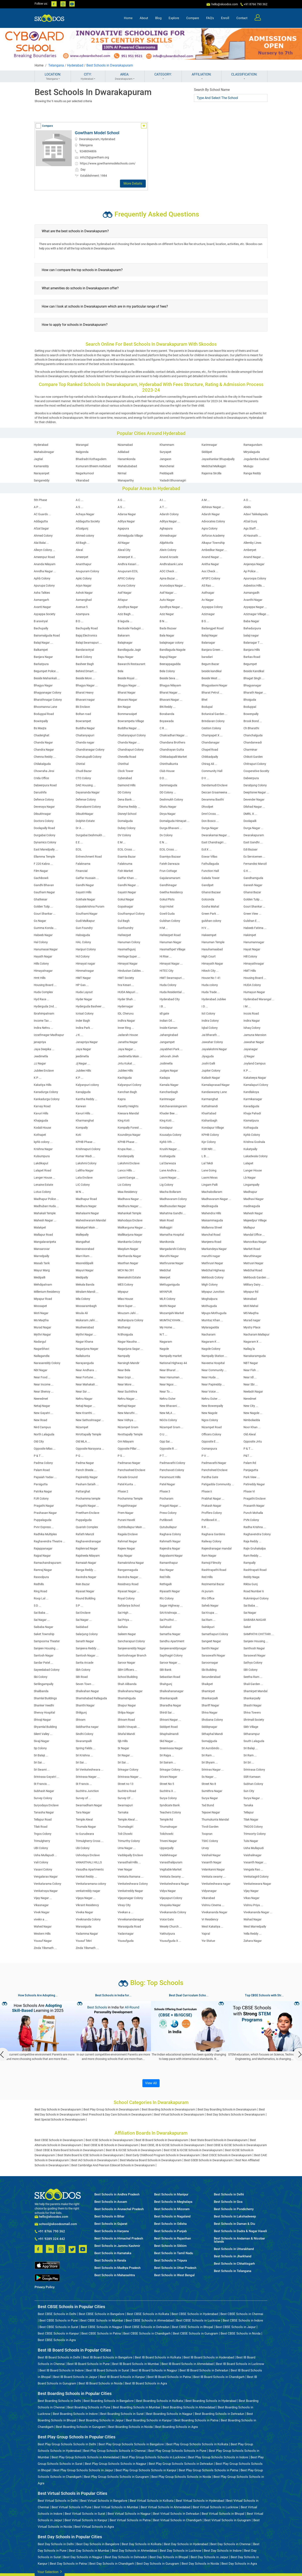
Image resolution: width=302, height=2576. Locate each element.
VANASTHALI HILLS (89, 1862)
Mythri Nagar (42, 1334)
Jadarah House (128, 1035)
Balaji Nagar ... (43, 642)
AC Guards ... (42, 514)
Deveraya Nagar (44, 806)
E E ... (79, 842)
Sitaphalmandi (169, 1734)
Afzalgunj (82, 528)
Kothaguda (250, 1127)
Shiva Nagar (209, 1712)
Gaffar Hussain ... (87, 878)
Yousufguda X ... (170, 1940)
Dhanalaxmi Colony (88, 806)
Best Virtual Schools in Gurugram (227, 2520)
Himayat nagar (85, 963)
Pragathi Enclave (254, 1498)
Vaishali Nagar (211, 1855)
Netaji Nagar (42, 1405)
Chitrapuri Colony (254, 764)
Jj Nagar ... (83, 1063)
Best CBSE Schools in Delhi (57, 2314)
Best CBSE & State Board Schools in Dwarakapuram (69, 2150)
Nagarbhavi (41, 1348)
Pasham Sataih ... (87, 1484)
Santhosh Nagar (254, 1648)
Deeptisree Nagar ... (256, 792)
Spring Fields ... (85, 1748)
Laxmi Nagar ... (170, 1177)
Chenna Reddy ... (45, 756)
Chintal (80, 764)
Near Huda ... (210, 1377)
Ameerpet (82, 557)
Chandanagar (211, 742)
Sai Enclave (83, 1612)
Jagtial (38, 459)
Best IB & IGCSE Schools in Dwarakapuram (133, 2150)
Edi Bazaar (250, 849)
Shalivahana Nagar (130, 1691)
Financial (81, 871)
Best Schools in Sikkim (170, 2245)
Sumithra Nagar (212, 1791)
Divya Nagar (168, 813)
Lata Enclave (84, 1177)
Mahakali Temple (45, 1213)
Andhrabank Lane (171, 564)
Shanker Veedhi (44, 1705)
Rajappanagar (43, 1548)
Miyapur (123, 1291)
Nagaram (166, 1341)
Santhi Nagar (210, 1648)
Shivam (80, 1719)
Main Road (167, 1220)
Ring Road (40, 1591)
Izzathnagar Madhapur (49, 1035)
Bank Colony (84, 657)
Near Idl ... (250, 1377)
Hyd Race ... (41, 999)
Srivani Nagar (168, 1776)
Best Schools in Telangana (232, 2271)
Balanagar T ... (253, 642)
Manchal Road (211, 1234)
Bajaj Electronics (86, 635)
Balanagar (208, 642)
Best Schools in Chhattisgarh (234, 2263)
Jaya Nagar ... (127, 1049)
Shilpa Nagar (126, 1712)
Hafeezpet (124, 935)
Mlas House (125, 1298)
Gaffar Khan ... (127, 878)
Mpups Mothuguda (214, 1313)
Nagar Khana (84, 1341)
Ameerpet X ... (127, 557)
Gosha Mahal (210, 906)
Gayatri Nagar (127, 892)
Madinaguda (210, 1206)
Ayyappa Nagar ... (255, 607)
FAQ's (210, 18)
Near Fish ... (251, 1370)
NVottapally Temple (88, 1434)
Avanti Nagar (42, 607)
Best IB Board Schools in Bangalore (107, 2357)
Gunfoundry (125, 928)
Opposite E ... (210, 1441)
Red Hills (207, 1577)
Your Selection (49, 2571)
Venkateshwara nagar (216, 1883)
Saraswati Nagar (254, 1655)
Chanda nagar (85, 742)
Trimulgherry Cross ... (89, 1841)
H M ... (164, 928)
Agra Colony (209, 528)
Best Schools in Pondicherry (234, 2209)
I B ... (163, 1006)
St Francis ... (42, 1784)
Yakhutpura (167, 1933)
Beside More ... (85, 678)
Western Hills (42, 1933)
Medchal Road (252, 1270)
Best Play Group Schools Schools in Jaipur (83, 2470)
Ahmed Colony (43, 535)
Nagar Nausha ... (129, 1341)
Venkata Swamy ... (172, 1876)
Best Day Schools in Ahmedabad (134, 2551)
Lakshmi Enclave (128, 1163)
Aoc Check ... (210, 571)
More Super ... (127, 1306)
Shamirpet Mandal (255, 1691)
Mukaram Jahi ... (87, 1320)
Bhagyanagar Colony (47, 692)
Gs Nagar (40, 920)
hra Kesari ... (126, 985)
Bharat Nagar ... (170, 692)
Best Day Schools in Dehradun (126, 2557)
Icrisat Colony (85, 1013)
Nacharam (208, 1334)
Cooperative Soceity (256, 771)
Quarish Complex (87, 1527)
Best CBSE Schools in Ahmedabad (150, 2320)
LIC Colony (83, 1184)
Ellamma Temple (44, 856)
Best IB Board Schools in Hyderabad (209, 2357)
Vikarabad (82, 480)
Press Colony (168, 1512)
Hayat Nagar (251, 949)
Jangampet (167, 1042)
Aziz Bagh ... (126, 614)
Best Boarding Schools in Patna (196, 2420)
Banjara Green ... (212, 649)
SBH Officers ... (127, 1669)
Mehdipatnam (43, 1284)
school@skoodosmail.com (56, 2224)
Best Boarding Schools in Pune (88, 2407)
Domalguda (125, 821)
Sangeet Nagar (211, 1641)
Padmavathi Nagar (214, 1463)
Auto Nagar (167, 599)
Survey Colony (43, 1798)
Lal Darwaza (168, 1163)
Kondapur (166, 1127)
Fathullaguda (210, 863)
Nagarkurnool (85, 473)
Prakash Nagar (211, 1505)
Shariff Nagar (210, 1705)
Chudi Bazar (84, 771)
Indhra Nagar (126, 1020)
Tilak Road (40, 1826)
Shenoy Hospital (44, 1712)
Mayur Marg (42, 1270)
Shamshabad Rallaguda (91, 1698)
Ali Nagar (124, 542)
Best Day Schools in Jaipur (209, 2557)
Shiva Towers (252, 1712)
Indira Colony (210, 1020)
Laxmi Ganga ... (128, 1177)
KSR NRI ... (209, 1149)
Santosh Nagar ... (87, 1655)
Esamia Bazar (127, 856)
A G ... (121, 500)
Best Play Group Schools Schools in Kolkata (197, 2444)
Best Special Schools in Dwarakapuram (60, 2119)
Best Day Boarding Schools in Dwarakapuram (227, 2109)
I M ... (247, 1006)
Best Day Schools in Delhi (56, 2544)
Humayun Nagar (254, 992)
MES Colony (125, 1284)
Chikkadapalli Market (173, 756)
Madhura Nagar (86, 1206)
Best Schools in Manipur (171, 2194)
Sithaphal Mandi (212, 1734)
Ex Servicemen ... (254, 856)
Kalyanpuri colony (87, 1084)
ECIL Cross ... (126, 849)
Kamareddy (41, 466)
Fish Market (125, 871)
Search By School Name (212, 90)
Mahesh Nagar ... (45, 1220)
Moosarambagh (86, 1306)
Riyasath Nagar (170, 1591)
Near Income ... (43, 1384)
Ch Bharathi (251, 728)
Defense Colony (86, 799)
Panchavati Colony (172, 1470)
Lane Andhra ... (170, 1170)
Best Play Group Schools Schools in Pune (177, 2451)
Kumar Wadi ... (85, 1156)
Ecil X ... (207, 849)
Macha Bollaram (170, 1191)
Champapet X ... (212, 735)
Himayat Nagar (128, 963)
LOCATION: (52, 76)
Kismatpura (251, 1120)
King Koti (123, 1120)
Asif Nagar (124, 592)
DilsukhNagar (84, 813)
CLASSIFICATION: (244, 76)
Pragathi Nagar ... (87, 1505)
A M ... (206, 500)
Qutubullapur (168, 1527)
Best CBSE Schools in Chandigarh (147, 2333)
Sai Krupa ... (209, 1612)
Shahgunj (166, 1684)
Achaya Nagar (85, 514)
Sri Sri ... (248, 1762)
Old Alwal (249, 1434)
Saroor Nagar (126, 1662)
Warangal (82, 444)
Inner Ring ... (126, 1027)
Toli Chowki (125, 1833)
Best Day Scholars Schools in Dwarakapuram (236, 2114)
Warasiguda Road (129, 1926)
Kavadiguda (251, 1106)
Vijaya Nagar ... (86, 1898)
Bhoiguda (249, 699)
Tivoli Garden (210, 1826)
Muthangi (124, 1327)
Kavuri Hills (41, 1113)
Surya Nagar (210, 1798)
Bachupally (41, 628)
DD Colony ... (168, 792)
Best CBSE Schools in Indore (243, 2320)
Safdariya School (129, 1605)
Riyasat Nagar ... (128, 1591)
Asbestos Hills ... (254, 585)
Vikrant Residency (87, 1905)
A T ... (163, 507)
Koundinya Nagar (129, 1134)
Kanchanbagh (169, 1092)
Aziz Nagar (167, 614)
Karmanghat (210, 1099)
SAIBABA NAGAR (254, 1619)
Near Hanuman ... (171, 1377)
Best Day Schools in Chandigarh (111, 2564)
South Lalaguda (253, 1741)
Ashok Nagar (84, 592)
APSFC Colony (211, 578)
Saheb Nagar (210, 1605)
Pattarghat (83, 1491)
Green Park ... (210, 913)
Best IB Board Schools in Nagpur (154, 2370)
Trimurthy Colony (129, 1841)
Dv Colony (166, 835)
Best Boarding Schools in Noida (130, 2427)
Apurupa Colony (44, 585)
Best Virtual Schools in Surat (85, 2514)
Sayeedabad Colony (47, 1669)
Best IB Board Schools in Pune (88, 2364)
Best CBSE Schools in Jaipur (236, 2327)
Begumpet (250, 664)
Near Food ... (42, 1377)
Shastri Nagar (252, 1705)
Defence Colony (44, 799)
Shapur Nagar (127, 1705)
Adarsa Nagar (127, 514)
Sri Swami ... (42, 1769)
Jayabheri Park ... (171, 1049)
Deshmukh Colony (171, 799)
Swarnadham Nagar (89, 1805)
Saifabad (165, 1627)
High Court (209, 956)
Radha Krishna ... (254, 1527)
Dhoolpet (207, 806)
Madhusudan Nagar (173, 1206)
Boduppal (249, 706)
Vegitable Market (171, 1869)
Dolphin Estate (85, 821)
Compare (192, 18)
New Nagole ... (252, 1413)
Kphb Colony (251, 1134)
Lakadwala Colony (255, 1156)
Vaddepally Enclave (130, 1855)
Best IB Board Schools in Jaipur (75, 2377)
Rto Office (208, 1598)
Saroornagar (210, 1662)
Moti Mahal (250, 1306)
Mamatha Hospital (172, 1234)
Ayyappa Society (44, 614)
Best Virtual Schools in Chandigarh (177, 2520)
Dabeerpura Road (45, 785)
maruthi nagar (211, 1256)
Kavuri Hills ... (84, 1113)
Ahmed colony (85, 535)
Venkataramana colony (91, 1883)
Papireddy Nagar (87, 1477)
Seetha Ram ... (252, 1677)
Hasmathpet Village (172, 949)
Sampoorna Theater (47, 1641)
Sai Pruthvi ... (168, 1619)
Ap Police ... (251, 571)
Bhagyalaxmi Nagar (214, 685)
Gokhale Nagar (85, 899)
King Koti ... (167, 1120)
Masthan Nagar (128, 1263)
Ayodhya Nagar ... (171, 607)
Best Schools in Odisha (170, 2223)
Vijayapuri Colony (171, 1898)
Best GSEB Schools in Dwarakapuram (208, 2160)
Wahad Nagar (252, 1919)
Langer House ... (44, 1177)
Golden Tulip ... (253, 899)
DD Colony (124, 792)
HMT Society (126, 978)
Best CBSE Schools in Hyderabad (195, 2314)
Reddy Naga (251, 1577)
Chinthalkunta (169, 764)
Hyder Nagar (84, 999)
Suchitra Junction (87, 1791)
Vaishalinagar (252, 1855)
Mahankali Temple (129, 1213)
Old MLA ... (83, 1441)
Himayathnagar (253, 963)
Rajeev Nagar (126, 1548)
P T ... (163, 1455)
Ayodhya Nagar (128, 607)
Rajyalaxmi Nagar (171, 1555)
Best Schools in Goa (228, 2201)
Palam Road (42, 1470)
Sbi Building (209, 1669)
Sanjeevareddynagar (173, 1648)
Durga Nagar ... (253, 828)
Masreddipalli (84, 1263)
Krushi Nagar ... (170, 1149)
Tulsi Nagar (250, 1841)
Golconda (208, 899)
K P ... (247, 1070)
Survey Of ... (125, 1798)
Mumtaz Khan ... (212, 1320)
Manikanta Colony (129, 1241)
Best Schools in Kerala (110, 2260)
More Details (133, 183)
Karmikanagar (252, 1099)
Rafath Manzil (85, 1534)
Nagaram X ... (252, 1341)
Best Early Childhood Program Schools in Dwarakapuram (163, 2155)
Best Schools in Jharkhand (232, 2256)
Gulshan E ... (251, 920)
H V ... (205, 928)
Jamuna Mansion (254, 1035)
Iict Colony (208, 1013)
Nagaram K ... (211, 1341)
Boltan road (83, 714)
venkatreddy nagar (88, 1891)
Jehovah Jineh (169, 1056)
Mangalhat (83, 1241)
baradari (207, 657)
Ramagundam (252, 444)
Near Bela (124, 1370)
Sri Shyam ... (210, 1762)
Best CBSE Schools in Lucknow (198, 2320)
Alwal (79, 550)
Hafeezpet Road (170, 935)
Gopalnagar (125, 906)
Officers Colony (211, 1434)
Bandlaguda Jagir (129, 649)
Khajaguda (41, 1120)
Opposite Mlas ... (45, 1448)
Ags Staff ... (251, 528)
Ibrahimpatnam (44, 1013)
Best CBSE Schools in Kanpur (58, 2333)
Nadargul (40, 1341)
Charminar (250, 749)
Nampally (124, 1356)
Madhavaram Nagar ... (216, 1199)
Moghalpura (209, 1298)
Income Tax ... (43, 1020)
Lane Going (209, 1170)
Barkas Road (251, 657)
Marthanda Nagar (129, 1256)
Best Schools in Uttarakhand (234, 2249)
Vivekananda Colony (173, 1912)
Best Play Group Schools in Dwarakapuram (111, 2109)
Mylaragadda (210, 1327)
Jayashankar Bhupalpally (218, 459)
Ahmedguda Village (130, 535)
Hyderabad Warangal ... (258, 999)
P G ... (79, 1455)
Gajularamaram (170, 878)
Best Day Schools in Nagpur (82, 2557)
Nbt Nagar (40, 1370)
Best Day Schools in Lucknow (180, 2551)
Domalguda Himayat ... (175, 821)
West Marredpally (254, 1926)
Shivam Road (126, 1719)
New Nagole (209, 1413)
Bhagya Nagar (43, 685)
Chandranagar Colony (90, 749)
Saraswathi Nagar (213, 1655)
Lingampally (251, 1184)
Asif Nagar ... (168, 592)
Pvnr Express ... (44, 1527)
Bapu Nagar (125, 657)
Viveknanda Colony (88, 1919)
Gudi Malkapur (85, 920)
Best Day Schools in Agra (239, 2564)
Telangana (56, 65)
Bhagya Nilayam (170, 685)
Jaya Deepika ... (44, 1049)
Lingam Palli (209, 1184)
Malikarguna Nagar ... (132, 1227)
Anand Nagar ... (212, 557)
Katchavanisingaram (173, 1106)
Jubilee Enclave (44, 1070)
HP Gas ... (82, 985)
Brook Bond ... (252, 721)
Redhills (39, 1584)
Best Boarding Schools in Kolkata (159, 2401)
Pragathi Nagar (44, 1505)
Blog (158, 18)
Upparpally (167, 1848)
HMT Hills (249, 970)
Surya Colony (168, 1798)
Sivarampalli (84, 1741)
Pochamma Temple (130, 1498)
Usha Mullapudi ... (45, 1855)
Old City (39, 1441)
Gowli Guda (167, 913)
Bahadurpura (252, 628)
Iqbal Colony (210, 1027)
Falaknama (83, 863)
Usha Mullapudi (253, 1848)
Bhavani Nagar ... (171, 699)
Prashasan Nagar (45, 1512)
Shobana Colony (212, 1719)
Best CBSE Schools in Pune (58, 2320)
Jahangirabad (169, 1035)
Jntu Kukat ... (126, 1063)
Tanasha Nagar (44, 1812)
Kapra (122, 1099)
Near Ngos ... (168, 1384)
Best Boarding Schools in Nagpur (169, 2414)
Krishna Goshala (254, 1142)
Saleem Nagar (127, 1634)
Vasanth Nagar (211, 1862)
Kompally (82, 1127)
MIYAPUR (166, 1291)
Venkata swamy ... (214, 1876)
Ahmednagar (168, 535)
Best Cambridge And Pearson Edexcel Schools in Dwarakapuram (113, 2165)
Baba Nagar (251, 621)
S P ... (79, 1605)
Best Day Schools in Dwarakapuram (58, 2109)
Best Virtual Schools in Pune (71, 2507)
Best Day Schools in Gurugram (158, 2564)
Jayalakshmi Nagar (214, 1049)
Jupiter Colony (211, 1070)
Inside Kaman (168, 1027)
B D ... (79, 621)
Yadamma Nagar (87, 1933)
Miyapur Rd (250, 1291)
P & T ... (248, 1448)
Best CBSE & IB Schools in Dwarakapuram (111, 2145)
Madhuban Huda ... (46, 1206)
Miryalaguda (251, 452)
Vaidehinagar (168, 1855)
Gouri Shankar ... (254, 906)
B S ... (205, 621)
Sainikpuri (208, 1627)
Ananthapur (83, 564)
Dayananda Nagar (88, 792)
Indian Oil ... (167, 1020)
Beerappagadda (170, 664)
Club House (167, 771)
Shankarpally (251, 1698)
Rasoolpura (41, 1577)
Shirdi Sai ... (167, 1712)
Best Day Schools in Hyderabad (186, 2544)
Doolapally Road (44, 828)
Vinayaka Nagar (170, 1905)
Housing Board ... (254, 978)
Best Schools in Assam (110, 2201)
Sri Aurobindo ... (212, 1748)
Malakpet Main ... (87, 1227)
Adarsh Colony (169, 514)
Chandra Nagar (44, 749)
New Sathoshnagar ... (90, 1420)
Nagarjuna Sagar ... (130, 1348)
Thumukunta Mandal (215, 1819)
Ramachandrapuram (47, 1562)
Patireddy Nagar (254, 1484)
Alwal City (124, 550)
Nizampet (82, 1427)
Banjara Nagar (43, 657)
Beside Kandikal (253, 671)
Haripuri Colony (86, 949)
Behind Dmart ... (86, 671)
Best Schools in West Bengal (174, 2275)
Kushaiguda (167, 1156)
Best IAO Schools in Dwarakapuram (94, 2160)
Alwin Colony (168, 550)
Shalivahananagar (172, 1691)
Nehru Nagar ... (128, 1398)
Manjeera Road (211, 1241)
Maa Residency (127, 1191)
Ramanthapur (169, 1562)
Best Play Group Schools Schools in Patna (208, 2470)
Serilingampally (43, 1684)
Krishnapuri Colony (88, 1149)
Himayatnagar (43, 970)
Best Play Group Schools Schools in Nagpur (115, 2464)
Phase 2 (123, 1491)
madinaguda (251, 1206)
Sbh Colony (83, 1669)
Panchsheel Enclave (214, 1470)
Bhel (204, 699)
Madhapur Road (86, 1199)
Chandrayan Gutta (172, 749)
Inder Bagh (83, 1020)
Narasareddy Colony (47, 1363)
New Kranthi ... (85, 1413)
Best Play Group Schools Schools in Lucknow (154, 2457)
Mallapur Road (43, 1234)
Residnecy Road (128, 1584)
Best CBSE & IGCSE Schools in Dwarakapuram (237, 2145)
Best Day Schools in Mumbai (89, 2551)
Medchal (165, 1270)
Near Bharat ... (169, 1370)
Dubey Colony (126, 828)
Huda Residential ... (172, 992)
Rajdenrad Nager (87, 1548)
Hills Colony (41, 963)
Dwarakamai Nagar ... (216, 835)
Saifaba (123, 1627)
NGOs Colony (168, 1420)
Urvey (205, 1848)
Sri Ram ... (208, 1755)
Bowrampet (83, 721)
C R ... (163, 728)
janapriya (40, 1042)
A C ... (79, 500)
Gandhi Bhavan (44, 885)
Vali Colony (41, 1862)
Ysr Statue (208, 1940)
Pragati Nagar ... (170, 1505)
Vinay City (124, 1905)
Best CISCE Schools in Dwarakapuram (227, 2155)
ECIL (79, 849)
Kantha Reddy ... (86, 1099)
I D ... (205, 1006)
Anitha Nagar (210, 564)
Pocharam (166, 1498)
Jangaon (165, 459)
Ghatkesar (40, 899)
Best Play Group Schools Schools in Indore (218, 2457)
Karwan (81, 1106)
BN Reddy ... (168, 706)
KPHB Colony (210, 1134)
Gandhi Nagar (85, 885)
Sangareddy (41, 480)
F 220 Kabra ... (43, 863)
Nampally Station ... (214, 1356)
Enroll (225, 18)
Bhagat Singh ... (253, 678)
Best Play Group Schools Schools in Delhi (67, 2444)
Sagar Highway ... (171, 1605)
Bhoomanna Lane (45, 706)
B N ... (163, 621)
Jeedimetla (41, 1056)
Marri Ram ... (84, 1256)
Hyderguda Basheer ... (90, 1006)
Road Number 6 (253, 1591)
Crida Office (41, 778)
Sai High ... (124, 1612)
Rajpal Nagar (42, 1555)
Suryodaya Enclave (46, 1805)
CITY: (87, 76)
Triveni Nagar (168, 1841)
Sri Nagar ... (125, 1755)
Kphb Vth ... (167, 1142)
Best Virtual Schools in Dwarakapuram (179, 2114)
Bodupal (207, 706)
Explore (174, 18)
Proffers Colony (212, 1512)
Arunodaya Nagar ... (173, 585)
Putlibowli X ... (211, 1520)
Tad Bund (208, 1805)
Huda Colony (168, 985)
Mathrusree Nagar (172, 1263)
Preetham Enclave (87, 1512)
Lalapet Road (42, 1170)
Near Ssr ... (83, 1391)
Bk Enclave (83, 706)
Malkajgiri (166, 1227)
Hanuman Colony (129, 942)
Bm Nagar (124, 706)
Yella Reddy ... (252, 1933)
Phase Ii (207, 1491)
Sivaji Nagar (41, 1741)
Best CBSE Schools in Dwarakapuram (59, 2140)
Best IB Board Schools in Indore (61, 2370)
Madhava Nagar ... (130, 1199)
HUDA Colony (252, 985)
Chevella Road (127, 756)
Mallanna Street (212, 1227)
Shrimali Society (253, 1719)
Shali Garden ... (253, 1684)
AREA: (125, 76)
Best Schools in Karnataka (112, 2253)
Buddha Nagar (85, 728)
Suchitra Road (127, 1791)
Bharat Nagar (126, 692)
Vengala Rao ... (253, 1869)
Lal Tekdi (207, 1163)
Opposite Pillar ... (129, 1448)
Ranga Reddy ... (86, 1570)
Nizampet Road (212, 1427)
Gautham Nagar (44, 892)
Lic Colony (124, 1184)
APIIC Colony (126, 578)
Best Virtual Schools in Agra (94, 2527)
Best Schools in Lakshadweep (235, 2216)
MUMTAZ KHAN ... (171, 1320)
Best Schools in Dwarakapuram (109, 65)
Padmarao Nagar (129, 1463)
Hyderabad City (170, 999)
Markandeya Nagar (214, 1249)
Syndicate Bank (170, 1805)
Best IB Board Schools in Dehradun (204, 2370)
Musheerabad (85, 1327)
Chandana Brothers (172, 742)
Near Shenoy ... (43, 1391)
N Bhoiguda (125, 1334)
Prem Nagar (125, 1512)
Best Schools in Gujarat (110, 2223)
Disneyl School (127, 813)
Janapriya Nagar (87, 1042)
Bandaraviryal (85, 649)
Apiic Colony (84, 578)
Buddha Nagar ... (129, 728)
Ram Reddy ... (252, 1555)
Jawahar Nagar (253, 1042)
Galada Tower (211, 878)
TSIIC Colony (210, 1841)
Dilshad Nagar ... (254, 806)
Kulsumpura (42, 1156)
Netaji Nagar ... (85, 1405)
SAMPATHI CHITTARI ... (258, 1634)
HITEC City (166, 970)
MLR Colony (167, 1298)
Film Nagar (41, 871)
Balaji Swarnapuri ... (89, 642)
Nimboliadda (251, 1420)
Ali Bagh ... (83, 542)
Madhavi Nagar (253, 1199)
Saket (247, 1627)
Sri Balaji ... (250, 1748)
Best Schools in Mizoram (172, 2209)
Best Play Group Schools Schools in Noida (181, 2477)
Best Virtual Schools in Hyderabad (200, 2501)
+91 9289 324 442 (50, 2239)
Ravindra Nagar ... (129, 1577)
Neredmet (249, 1398)
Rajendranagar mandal (217, 1548)
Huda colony (210, 985)
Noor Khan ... (252, 1427)
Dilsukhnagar (42, 813)
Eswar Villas (209, 856)
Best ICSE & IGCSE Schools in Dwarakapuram (193, 2150)
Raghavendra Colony (257, 1534)
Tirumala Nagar (86, 1826)
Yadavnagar (126, 1933)
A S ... (79, 507)
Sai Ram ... (208, 1619)
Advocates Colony (213, 521)
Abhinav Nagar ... (213, 507)
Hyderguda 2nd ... (45, 1006)
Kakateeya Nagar (254, 1077)
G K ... (247, 871)
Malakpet (40, 1227)
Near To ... (166, 1391)
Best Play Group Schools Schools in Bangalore (131, 2444)
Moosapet (40, 1306)
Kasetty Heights (128, 1106)
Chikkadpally (210, 756)
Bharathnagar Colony (48, 699)
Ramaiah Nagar (86, 1562)
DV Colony (124, 835)
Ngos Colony (210, 1420)
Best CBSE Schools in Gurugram (195, 2333)
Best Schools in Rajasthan (172, 2238)
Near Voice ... (210, 1391)
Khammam (167, 444)
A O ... (247, 500)
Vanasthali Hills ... (129, 1862)
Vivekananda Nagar (214, 1912)
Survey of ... (83, 1798)
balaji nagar (251, 635)
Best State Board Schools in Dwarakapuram (219, 2140)
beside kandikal (211, 671)
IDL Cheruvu (126, 1013)
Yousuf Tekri (84, 1940)
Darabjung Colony (255, 785)
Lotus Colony (42, 1191)
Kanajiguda (83, 1092)
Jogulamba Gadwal (256, 459)
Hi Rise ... (166, 956)
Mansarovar (42, 1249)
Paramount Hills (170, 1477)
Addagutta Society (88, 521)
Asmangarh (41, 599)
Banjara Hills (251, 649)
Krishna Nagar (43, 1149)
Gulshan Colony (170, 920)
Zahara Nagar (252, 1940)
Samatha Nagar (170, 1634)
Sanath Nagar (85, 1641)
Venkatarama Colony (47, 1883)
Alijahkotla (166, 542)
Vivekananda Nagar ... (257, 1912)
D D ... (163, 778)
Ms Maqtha (41, 1320)
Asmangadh (251, 592)
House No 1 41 (211, 978)
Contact (241, 18)
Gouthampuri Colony (131, 913)
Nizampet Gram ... (171, 1427)
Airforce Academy (213, 535)
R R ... (205, 1527)
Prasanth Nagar (253, 1505)
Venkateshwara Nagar (174, 1883)
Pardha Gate (210, 1477)
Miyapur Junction (213, 1291)
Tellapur (248, 1812)
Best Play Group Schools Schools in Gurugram (116, 2477)
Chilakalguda (42, 764)
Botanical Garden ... (214, 714)
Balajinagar (125, 642)
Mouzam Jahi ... (128, 1313)
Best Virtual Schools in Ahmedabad (165, 2507)
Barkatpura (41, 664)
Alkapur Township (213, 542)
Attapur (123, 599)
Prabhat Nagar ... (213, 1498)
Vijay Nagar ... (43, 1898)
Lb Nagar (249, 1177)
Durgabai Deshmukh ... (90, 835)
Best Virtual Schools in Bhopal (223, 2514)
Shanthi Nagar (85, 1705)
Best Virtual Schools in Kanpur (86, 2520)
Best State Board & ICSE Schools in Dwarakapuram (90, 2155)
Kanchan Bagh (127, 1092)
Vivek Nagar (41, 1912)
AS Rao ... (208, 585)
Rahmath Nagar (170, 1541)
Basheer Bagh (85, 664)
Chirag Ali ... (209, 764)
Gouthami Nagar (87, 913)
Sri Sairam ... (168, 1762)
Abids (247, 507)
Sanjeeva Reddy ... (87, 1648)
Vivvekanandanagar (131, 1919)
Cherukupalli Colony (89, 756)
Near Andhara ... (86, 1370)
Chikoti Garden (253, 756)
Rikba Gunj (250, 1584)
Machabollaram (212, 1191)
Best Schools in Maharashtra (114, 2275)
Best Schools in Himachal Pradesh (118, 2238)
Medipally (82, 1277)
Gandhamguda (253, 878)
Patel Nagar (167, 1484)
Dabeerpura (251, 778)
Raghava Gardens (213, 1534)
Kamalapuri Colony (255, 1084)
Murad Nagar (42, 1327)
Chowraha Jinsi (44, 771)
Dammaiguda (168, 785)
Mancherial (167, 466)
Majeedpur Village (255, 1220)
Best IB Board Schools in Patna (169, 2377)
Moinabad (250, 1298)
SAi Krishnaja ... (170, 1612)
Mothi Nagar (168, 1306)
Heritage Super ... (129, 956)
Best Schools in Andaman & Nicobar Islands (239, 2240)
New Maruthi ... (128, 1413)
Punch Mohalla (253, 1512)
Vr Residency (210, 1919)
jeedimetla (82, 1056)
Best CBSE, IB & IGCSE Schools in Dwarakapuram (172, 2145)
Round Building (85, 1598)
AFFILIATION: (201, 76)
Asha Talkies (42, 592)
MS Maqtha (251, 1313)
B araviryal (41, 621)
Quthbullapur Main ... (131, 1527)
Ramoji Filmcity (211, 1562)
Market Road (251, 1249)
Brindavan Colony (213, 721)
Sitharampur (251, 1734)
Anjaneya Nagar (253, 564)
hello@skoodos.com (224, 4)
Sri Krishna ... (84, 1755)
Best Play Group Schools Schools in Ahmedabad (85, 2457)
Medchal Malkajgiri (214, 466)
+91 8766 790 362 (50, 2231)
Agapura (123, 528)
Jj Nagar (249, 1056)
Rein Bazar (83, 1584)
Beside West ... (211, 678)
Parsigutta (41, 1484)
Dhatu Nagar (168, 806)
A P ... (37, 507)
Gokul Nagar (126, 899)
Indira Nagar (251, 1020)
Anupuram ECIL (128, 571)
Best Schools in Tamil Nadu (173, 2253)
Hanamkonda (126, 459)
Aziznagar (208, 614)
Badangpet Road (213, 628)
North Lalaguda (44, 1434)
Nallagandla (41, 1356)
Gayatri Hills (83, 892)
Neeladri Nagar (253, 1391)
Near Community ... (214, 1370)
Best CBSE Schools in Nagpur (101, 2327)
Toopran (207, 1833)
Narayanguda (85, 1363)
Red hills (165, 1577)
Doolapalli (249, 821)
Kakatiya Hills (42, 1084)
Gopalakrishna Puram (90, 906)
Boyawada (167, 721)
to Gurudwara (85, 1833)
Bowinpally (41, 721)
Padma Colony (43, 1463)
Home (128, 18)
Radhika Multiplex (45, 1534)
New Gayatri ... (43, 1413)
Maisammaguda (212, 1220)
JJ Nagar (40, 1063)
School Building (128, 1677)
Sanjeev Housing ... (255, 1641)
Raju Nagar (125, 1555)
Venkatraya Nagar (46, 1891)
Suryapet (165, 452)
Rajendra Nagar (170, 1548)
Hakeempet (209, 935)
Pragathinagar (127, 1505)
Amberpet (249, 550)
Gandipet (207, 885)
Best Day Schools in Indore (223, 2551)
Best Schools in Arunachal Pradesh (119, 2209)
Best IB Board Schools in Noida (100, 2383)
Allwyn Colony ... (44, 550)
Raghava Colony (170, 1534)
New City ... (250, 1405)
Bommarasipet (127, 714)
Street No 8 (209, 1784)
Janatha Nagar (128, 1042)
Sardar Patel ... (43, 1662)
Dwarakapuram (253, 835)
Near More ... (126, 1384)
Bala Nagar (167, 635)
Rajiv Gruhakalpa (254, 1548)
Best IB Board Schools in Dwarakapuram (161, 2140)
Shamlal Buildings (45, 1698)
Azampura (82, 614)
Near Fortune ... (86, 1377)
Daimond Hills (126, 785)
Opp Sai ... (166, 1441)
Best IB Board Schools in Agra (146, 2383)
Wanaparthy (126, 480)
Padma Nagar (85, 1463)
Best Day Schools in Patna (68, 2564)
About (144, 18)
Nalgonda (82, 452)
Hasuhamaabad (212, 949)
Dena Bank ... (126, 799)
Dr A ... (80, 828)
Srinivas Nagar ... (213, 1769)
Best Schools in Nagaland (172, 2216)
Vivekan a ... (125, 1912)
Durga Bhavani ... (171, 828)
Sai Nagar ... (42, 1619)
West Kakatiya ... (212, 1926)
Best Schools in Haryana (111, 2231)
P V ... (205, 1455)
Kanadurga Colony (46, 1092)
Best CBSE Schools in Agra (57, 2340)
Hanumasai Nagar (46, 949)
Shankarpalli (210, 1698)
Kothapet (40, 1134)
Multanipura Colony (130, 1320)
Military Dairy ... (253, 1284)
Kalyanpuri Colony (129, 1084)
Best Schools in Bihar (109, 2216)
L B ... (205, 1156)
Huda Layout (84, 992)
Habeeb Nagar (43, 935)
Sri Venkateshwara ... (89, 1769)
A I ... (163, 500)
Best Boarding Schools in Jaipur (101, 2420)
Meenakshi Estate (129, 1277)
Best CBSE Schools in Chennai (241, 2314)
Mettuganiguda (170, 1284)
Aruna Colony (126, 585)
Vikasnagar (41, 1905)
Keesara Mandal (128, 1113)
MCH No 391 (126, 1270)
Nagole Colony (211, 1348)
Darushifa (40, 792)
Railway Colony (211, 1541)
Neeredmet (41, 1398)
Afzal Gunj (250, 521)
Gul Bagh (124, 920)
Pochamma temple (88, 1498)
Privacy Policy (45, 2287)
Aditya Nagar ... (170, 521)
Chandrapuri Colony (131, 749)
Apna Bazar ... (169, 578)
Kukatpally (250, 1149)
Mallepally (82, 1234)
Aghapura (166, 528)
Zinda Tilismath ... (45, 1948)
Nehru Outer (168, 1398)
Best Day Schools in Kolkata (141, 2544)
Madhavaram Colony (173, 1199)
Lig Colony (166, 1184)
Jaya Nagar (83, 1049)
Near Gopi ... (126, 1377)
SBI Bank (165, 1669)
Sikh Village (250, 1726)
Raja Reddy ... (252, 1541)
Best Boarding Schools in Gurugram (81, 2427)
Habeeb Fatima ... (255, 928)
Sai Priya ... (125, 1619)
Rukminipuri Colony (256, 1598)
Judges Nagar (169, 1070)
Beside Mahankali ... (47, 678)
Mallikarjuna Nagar (130, 1234)
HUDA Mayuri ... (128, 992)
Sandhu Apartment (172, 1641)
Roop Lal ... (41, 1598)
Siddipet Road (169, 1726)
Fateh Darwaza (170, 863)
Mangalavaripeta (45, 1241)
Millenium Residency (47, 1291)
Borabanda (167, 714)
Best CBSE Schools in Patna (101, 2333)
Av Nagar (208, 599)
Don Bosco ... (210, 821)
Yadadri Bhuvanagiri (173, 480)
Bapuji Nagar (168, 657)
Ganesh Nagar (252, 885)
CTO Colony (83, 778)
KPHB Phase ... (85, 1142)
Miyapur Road (43, 1298)
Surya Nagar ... (253, 1798)
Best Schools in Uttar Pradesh (175, 2267)
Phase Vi (249, 1491)
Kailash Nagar (211, 1077)
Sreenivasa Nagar (171, 1748)
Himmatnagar (85, 970)
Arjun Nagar (83, 585)
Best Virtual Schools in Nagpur (129, 2514)
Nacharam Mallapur (256, 1334)
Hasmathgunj (126, 949)
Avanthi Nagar (252, 599)
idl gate (164, 1013)
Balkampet (41, 649)
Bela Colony (167, 671)
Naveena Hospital (213, 1363)
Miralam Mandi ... (87, 1291)
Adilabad (123, 452)
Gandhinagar (168, 885)
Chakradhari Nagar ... (174, 735)
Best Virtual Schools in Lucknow (215, 2507)
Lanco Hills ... (126, 1170)
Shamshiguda (127, 1698)
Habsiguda (83, 935)
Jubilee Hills (83, 1070)
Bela (120, 671)
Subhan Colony (253, 1784)
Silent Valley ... (43, 1734)
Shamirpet (208, 1691)
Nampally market (171, 1356)
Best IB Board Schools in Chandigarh (219, 2377)
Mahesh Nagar (253, 1213)
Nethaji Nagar (127, 1405)
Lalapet (248, 1163)
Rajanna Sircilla (211, 473)
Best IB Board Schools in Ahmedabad (187, 2364)
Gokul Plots (167, 899)
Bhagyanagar (252, 685)
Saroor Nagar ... (170, 1662)
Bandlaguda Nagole (172, 649)
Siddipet (207, 452)
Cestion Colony (211, 728)
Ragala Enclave (128, 1534)
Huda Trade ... (211, 992)
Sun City (248, 1791)
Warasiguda (83, 1926)
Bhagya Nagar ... (87, 685)
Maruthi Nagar (169, 1256)
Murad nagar (251, 1320)
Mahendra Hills (211, 1213)
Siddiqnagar (209, 1726)
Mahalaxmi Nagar (87, 1213)
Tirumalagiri (125, 1826)
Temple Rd (166, 1819)
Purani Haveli (126, 1520)
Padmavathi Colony (172, 1463)
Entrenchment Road (89, 856)
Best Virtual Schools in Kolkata (151, 2501)
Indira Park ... (84, 1027)
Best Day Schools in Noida (200, 2564)
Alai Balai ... (41, 542)
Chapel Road (210, 749)
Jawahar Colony (212, 1042)
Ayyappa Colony (212, 607)
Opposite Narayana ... (90, 1448)
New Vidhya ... (127, 1420)
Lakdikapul (41, 1163)
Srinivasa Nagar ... (88, 1776)
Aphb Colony (42, 578)
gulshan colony (211, 920)
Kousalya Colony (170, 1134)
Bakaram (124, 635)
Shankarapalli (168, 1698)
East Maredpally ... (46, 849)
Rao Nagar (167, 1570)
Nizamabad (125, 444)
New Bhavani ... (170, 1405)
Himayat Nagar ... (171, 963)
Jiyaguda (208, 1056)
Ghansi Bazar (252, 892)
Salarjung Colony (87, 1634)
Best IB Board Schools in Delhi (59, 2357)
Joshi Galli (208, 1063)
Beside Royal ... (127, 678)
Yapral (206, 1933)
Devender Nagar (253, 799)
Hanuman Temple (213, 942)
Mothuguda (209, 1306)
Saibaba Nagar (43, 1627)
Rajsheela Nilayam (88, 1555)
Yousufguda (126, 1940)
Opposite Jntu (252, 1441)
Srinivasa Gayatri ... (46, 1776)
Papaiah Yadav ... (45, 1477)
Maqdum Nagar (128, 1249)
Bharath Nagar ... (254, 692)
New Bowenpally (212, 1405)
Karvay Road (42, 1106)
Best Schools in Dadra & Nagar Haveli (240, 2231)
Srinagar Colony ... (172, 1769)
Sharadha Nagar (170, 1705)
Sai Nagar (249, 1612)
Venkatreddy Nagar (130, 1891)
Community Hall (212, 771)
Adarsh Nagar (211, 514)
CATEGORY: (163, 76)
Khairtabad (209, 1113)
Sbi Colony (40, 1677)
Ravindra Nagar (86, 1577)
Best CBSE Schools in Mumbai (101, 2320)
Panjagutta (250, 1470)
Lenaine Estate (43, 1184)
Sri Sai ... (39, 1762)
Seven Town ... (85, 1684)
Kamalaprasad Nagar (216, 1084)
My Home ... (167, 1327)
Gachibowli (41, 878)
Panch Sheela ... (86, 1470)
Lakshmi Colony (86, 1163)
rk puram (207, 1591)
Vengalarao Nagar (46, 1876)
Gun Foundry (84, 928)
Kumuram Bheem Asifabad (93, 466)
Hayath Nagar (43, 956)
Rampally (249, 1562)
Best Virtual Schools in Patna (130, 2520)
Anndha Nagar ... (45, 571)
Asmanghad (84, 599)
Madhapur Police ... (46, 1199)
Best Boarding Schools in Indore (75, 2414)
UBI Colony (41, 1848)
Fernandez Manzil (255, 863)
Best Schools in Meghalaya (173, 2201)
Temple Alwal (84, 1819)
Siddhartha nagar (87, 1726)
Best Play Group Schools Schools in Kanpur (146, 2470)
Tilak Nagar (250, 1819)
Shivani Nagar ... (170, 1719)
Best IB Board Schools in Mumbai (135, 2364)
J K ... (79, 1035)
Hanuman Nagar (170, 942)
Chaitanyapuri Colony (132, 735)
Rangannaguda (128, 1570)
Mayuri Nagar (85, 1270)
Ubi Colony (83, 1848)
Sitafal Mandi (126, 1734)
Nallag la (249, 1348)
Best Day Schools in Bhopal (169, 2557)
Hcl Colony (83, 956)
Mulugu (248, 466)
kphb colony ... (43, 1142)
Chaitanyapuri (85, 735)
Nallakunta (83, 1356)
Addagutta (41, 521)
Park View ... (251, 1477)
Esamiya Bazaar (170, 856)
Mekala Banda (85, 1284)
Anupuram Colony (87, 571)
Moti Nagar (41, 1313)
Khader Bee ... (169, 1113)
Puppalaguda (42, 1520)
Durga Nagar (210, 828)
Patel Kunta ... (127, 1484)
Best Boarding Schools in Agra (176, 2427)
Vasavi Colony (43, 1869)
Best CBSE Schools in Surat (58, 2327)
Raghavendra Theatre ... (49, 1541)
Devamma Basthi (213, 799)
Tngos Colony (42, 1833)
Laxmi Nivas (209, 1177)
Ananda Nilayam (44, 564)
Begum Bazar (210, 664)
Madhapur (250, 1191)
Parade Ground (128, 1477)
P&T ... (247, 1455)
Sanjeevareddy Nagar (132, 1648)
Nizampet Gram (128, 1427)
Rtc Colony (167, 1598)
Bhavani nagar (85, 699)
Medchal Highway (213, 1270)
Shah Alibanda (127, 1684)
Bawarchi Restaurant (131, 664)
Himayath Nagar (212, 963)
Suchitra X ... (168, 1791)
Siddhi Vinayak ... (129, 1726)
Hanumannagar (253, 942)
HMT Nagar (83, 978)
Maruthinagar (252, 1256)
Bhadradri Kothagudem (91, 459)
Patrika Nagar (43, 1491)
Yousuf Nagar (43, 1940)
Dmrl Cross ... (210, 813)
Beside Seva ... (169, 678)
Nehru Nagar (84, 1398)
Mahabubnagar (44, 452)
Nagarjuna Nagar (87, 1348)
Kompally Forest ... (130, 1127)
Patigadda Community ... (218, 1484)
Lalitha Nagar (85, 1170)
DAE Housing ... (86, 785)
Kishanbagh (209, 1120)
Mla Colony (83, 1298)
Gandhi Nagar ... (128, 885)
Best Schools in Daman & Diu (234, 2223)
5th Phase (40, 500)
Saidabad (82, 1627)
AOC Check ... (168, 571)
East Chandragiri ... (214, 842)
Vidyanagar (209, 1891)
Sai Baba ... (250, 1605)
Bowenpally (251, 714)
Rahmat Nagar (127, 1541)
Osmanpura (209, 1448)
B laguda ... (125, 621)
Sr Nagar (123, 1748)
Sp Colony (40, 1748)
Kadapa (165, 1077)
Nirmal (122, 473)
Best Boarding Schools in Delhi (59, 2401)
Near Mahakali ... (87, 1384)
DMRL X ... (250, 813)
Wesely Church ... (171, 1926)
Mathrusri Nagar (212, 1263)
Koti (78, 1134)
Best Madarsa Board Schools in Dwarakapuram (151, 2160)
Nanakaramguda (254, 1356)
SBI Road (82, 1677)
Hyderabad (75, 65)
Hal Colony (41, 942)
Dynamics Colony (45, 842)
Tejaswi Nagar (211, 1812)
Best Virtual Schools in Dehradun (176, 2514)
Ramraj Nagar (43, 1570)
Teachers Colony (170, 1812)
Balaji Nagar (209, 635)
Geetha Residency (171, 892)
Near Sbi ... (250, 1384)
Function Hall (210, 871)
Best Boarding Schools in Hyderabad (210, 2401)
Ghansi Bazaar (211, 892)
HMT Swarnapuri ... (172, 978)
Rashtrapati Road (255, 1570)
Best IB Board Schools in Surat (107, 2370)
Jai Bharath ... (211, 1035)
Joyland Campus (254, 1063)
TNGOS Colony (253, 1826)
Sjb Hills (123, 1741)
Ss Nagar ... (209, 1776)
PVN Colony (251, 1520)
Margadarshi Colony (173, 1249)
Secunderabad (211, 1677)
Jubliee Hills (125, 1070)
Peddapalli (166, 473)
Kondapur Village (213, 1127)
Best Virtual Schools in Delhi (58, 2501)
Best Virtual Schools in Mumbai (116, 2507)
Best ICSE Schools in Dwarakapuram (109, 2140)
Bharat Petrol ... (212, 692)
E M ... (122, 842)
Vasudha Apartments (90, 1869)
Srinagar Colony (128, 1769)
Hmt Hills (40, 978)
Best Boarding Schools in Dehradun (219, 2414)
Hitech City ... (210, 970)
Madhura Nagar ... (130, 1206)
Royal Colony (126, 1598)
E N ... (163, 842)
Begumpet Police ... (46, 671)
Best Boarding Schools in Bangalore (108, 2401)
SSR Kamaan (251, 1776)
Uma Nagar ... (127, 1848)
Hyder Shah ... (127, 999)
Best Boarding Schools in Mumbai (136, 2407)
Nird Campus (42, 1427)
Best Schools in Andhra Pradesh (116, 2194)
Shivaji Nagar (42, 1719)
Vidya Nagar (168, 1891)
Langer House (252, 1170)
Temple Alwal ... (128, 1819)
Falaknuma (125, 863)
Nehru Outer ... (211, 1398)
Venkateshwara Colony (133, 1883)
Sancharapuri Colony (131, 1641)
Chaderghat (41, 735)
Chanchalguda (253, 735)
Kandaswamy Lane (214, 1092)
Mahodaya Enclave (130, 1220)
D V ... (205, 778)
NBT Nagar (250, 1363)
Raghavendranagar (88, 1541)
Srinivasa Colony (254, 1769)
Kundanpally (126, 1156)
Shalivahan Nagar (87, 1691)
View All (151, 2083)
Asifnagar (208, 592)
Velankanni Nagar (213, 1869)
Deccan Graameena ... (216, 792)
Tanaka (248, 1805)
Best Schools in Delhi (229, 2194)
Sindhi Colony (84, 1734)
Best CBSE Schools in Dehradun (147, 2327)
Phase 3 (165, 1491)
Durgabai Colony (44, 835)
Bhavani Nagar (127, 699)
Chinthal (123, 764)
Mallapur (249, 1227)
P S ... (121, 1455)
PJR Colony (41, 1498)
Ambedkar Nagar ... (214, 550)
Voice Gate (167, 1919)
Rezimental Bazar (213, 1584)
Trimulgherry (42, 1841)
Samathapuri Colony (215, 1634)
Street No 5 (167, 1784)
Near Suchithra (127, 1391)
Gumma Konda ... (45, 928)
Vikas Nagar (251, 1898)
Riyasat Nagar (85, 1591)
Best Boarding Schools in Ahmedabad (189, 2407)
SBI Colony (250, 1669)
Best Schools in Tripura (170, 2260)
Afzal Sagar (41, 528)
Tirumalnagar (168, 1826)
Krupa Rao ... (126, 1149)
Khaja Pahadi (252, 1113)
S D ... (37, 1605)
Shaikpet (207, 1684)
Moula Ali (82, 1313)
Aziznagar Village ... (256, 614)
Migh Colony (210, 1284)
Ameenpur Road (44, 557)
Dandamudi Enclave (214, 785)
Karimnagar (209, 444)
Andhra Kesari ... (128, 564)
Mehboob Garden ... (256, 1277)
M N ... (80, 1191)
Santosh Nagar (43, 1655)
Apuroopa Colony (254, 578)
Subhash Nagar (44, 1791)
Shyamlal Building (45, 1726)
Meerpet (165, 1277)
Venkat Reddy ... (86, 1876)
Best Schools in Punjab (170, 2231)
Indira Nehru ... (43, 1027)
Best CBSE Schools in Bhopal (192, 2327)
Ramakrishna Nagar (131, 1562)
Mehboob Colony (213, 1277)
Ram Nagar (209, 1555)
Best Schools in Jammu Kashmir (117, 2245)
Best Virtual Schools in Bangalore (103, 2501)
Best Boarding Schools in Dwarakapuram (168, 2109)
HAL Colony (83, 942)
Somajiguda (209, 1741)
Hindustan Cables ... (131, 970)
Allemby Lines (252, 542)
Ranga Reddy (252, 473)
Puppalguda (84, 1520)
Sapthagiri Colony (171, 1655)
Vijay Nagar (251, 1891)
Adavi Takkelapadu (255, 514)
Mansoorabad (85, 1249)
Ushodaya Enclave (88, 1855)
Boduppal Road (44, 714)
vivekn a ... (40, 1919)
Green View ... (252, 913)
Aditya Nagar (126, 521)
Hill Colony (250, 956)
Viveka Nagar (84, 1912)
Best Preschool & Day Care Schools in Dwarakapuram (117, 2114)
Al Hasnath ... (252, 535)
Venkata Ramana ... (130, 1876)
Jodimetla (166, 1063)
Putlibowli (166, 1520)
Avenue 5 (82, 607)
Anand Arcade (169, 557)
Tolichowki (166, 1833)
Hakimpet (249, 935)
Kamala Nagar (169, 1084)
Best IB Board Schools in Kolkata (158, 2357)
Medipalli (39, 1277)
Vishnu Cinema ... (213, 1905)
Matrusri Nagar (253, 1263)
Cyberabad (125, 778)
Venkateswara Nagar (257, 1883)
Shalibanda (41, 1691)
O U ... (163, 1434)
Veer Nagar (125, 1869)
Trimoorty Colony (254, 1833)
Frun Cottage (168, 871)
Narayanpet (41, 473)
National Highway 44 (173, 1363)
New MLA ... (167, 1413)
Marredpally (41, 1256)
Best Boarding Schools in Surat (122, 2414)
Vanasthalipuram (171, 1862)
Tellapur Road (43, 1819)
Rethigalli (166, 1584)
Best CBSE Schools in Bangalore (101, 2314)
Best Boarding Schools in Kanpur (149, 2420)
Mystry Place (251, 1327)
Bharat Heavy (85, 692)
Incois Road (251, 1013)
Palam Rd (249, 1463)
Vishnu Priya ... (253, 1905)
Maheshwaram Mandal (91, 1220)
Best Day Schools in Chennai (230, 2544)
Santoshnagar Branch (132, 1655)
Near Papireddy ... (213, 1384)
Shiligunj (81, 1712)
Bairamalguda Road (47, 635)
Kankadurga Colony (47, 1099)
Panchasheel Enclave (131, 1470)
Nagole (164, 1348)
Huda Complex (43, 992)
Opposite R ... (168, 1448)
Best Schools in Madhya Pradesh (117, 2267)
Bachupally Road (87, 628)
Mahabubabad (127, 466)
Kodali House (42, 1127)
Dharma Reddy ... (129, 806)
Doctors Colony (44, 821)
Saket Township (44, 1634)
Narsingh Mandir (128, 1363)
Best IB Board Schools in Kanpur (122, 2377)
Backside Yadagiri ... (131, 628)
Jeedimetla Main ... (130, 1056)
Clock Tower (125, 771)
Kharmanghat (85, 1120)
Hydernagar (125, 1006)
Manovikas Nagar (255, 1241)
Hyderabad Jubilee (214, 999)
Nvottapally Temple (130, 1434)
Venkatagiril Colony (256, 1876)
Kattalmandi (210, 1106)
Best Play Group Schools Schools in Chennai (114, 2451)
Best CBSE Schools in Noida (240, 2333)
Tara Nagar (83, 1812)
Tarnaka (123, 1812)
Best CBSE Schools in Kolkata (148, 2314)
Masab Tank (42, 1263)
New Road (40, 1420)
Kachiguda (125, 1077)
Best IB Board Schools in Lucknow (240, 2364)
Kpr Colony (209, 1142)
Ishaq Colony (251, 1027)
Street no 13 (125, 1784)
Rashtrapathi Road (214, 1570)
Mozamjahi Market (172, 1313)
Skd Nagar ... (168, 1741)
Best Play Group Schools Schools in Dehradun (181, 2464)
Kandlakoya (251, 1092)
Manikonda (167, 1241)
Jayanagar (250, 1049)
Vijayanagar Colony (130, 1898)
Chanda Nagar (43, 742)
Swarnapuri (125, 1805)
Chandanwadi (252, 742)
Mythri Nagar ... (86, 1334)
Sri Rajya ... (167, 1755)
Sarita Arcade (84, 1662)
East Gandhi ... (253, 842)
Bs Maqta (40, 728)
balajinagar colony (172, 642)
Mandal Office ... (254, 1234)
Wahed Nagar (43, 1926)
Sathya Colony (252, 1662)
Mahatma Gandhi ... (173, 1213)
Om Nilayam (126, 1441)
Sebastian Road (170, 1677)
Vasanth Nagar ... (255, 1862)
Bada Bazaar (168, 628)
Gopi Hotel (166, 906)
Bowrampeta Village (131, 721)
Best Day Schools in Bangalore (97, 2544)
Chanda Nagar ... (129, 742)
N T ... (163, 1334)
